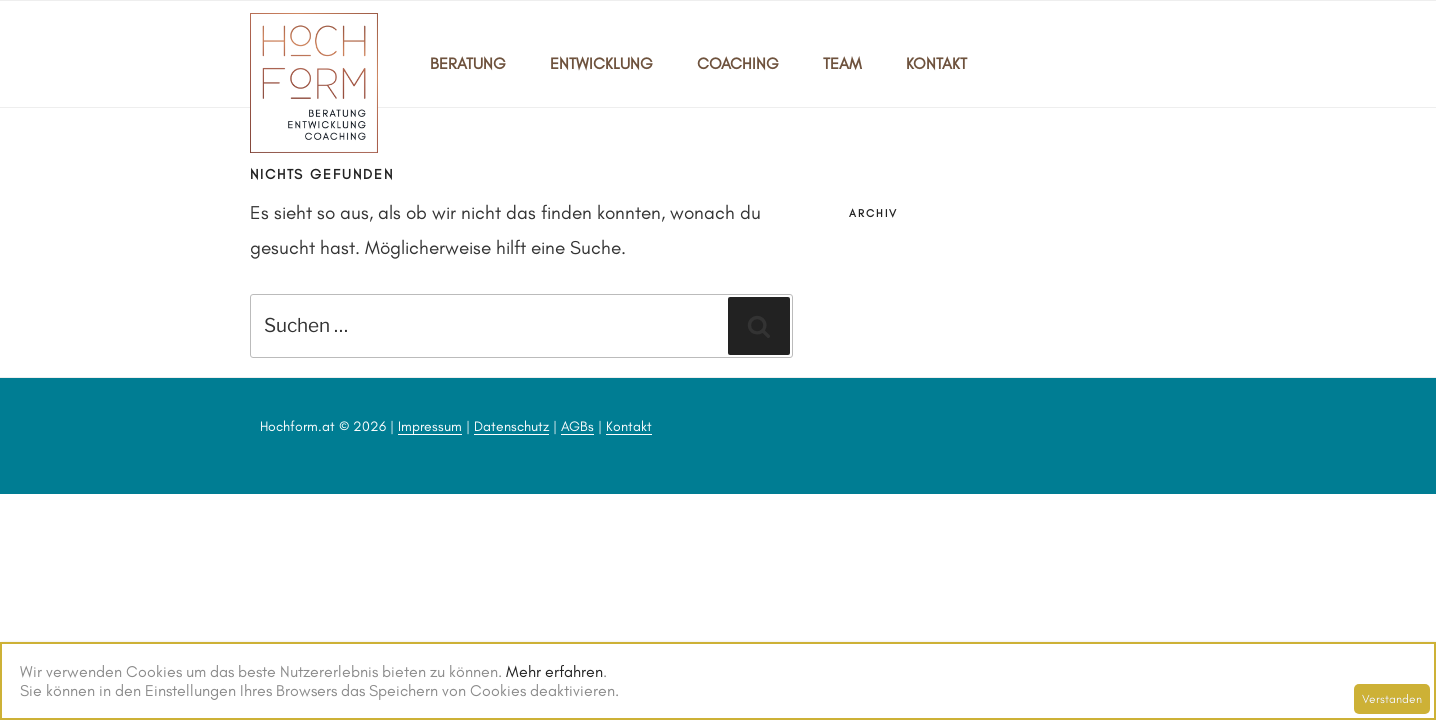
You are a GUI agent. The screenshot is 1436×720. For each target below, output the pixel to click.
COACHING (738, 63)
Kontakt (629, 426)
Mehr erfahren (554, 671)
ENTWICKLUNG (601, 63)
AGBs (577, 426)
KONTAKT (936, 63)
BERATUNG (468, 63)
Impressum (430, 426)
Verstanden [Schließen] (1392, 699)
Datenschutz (511, 426)
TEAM (842, 63)
